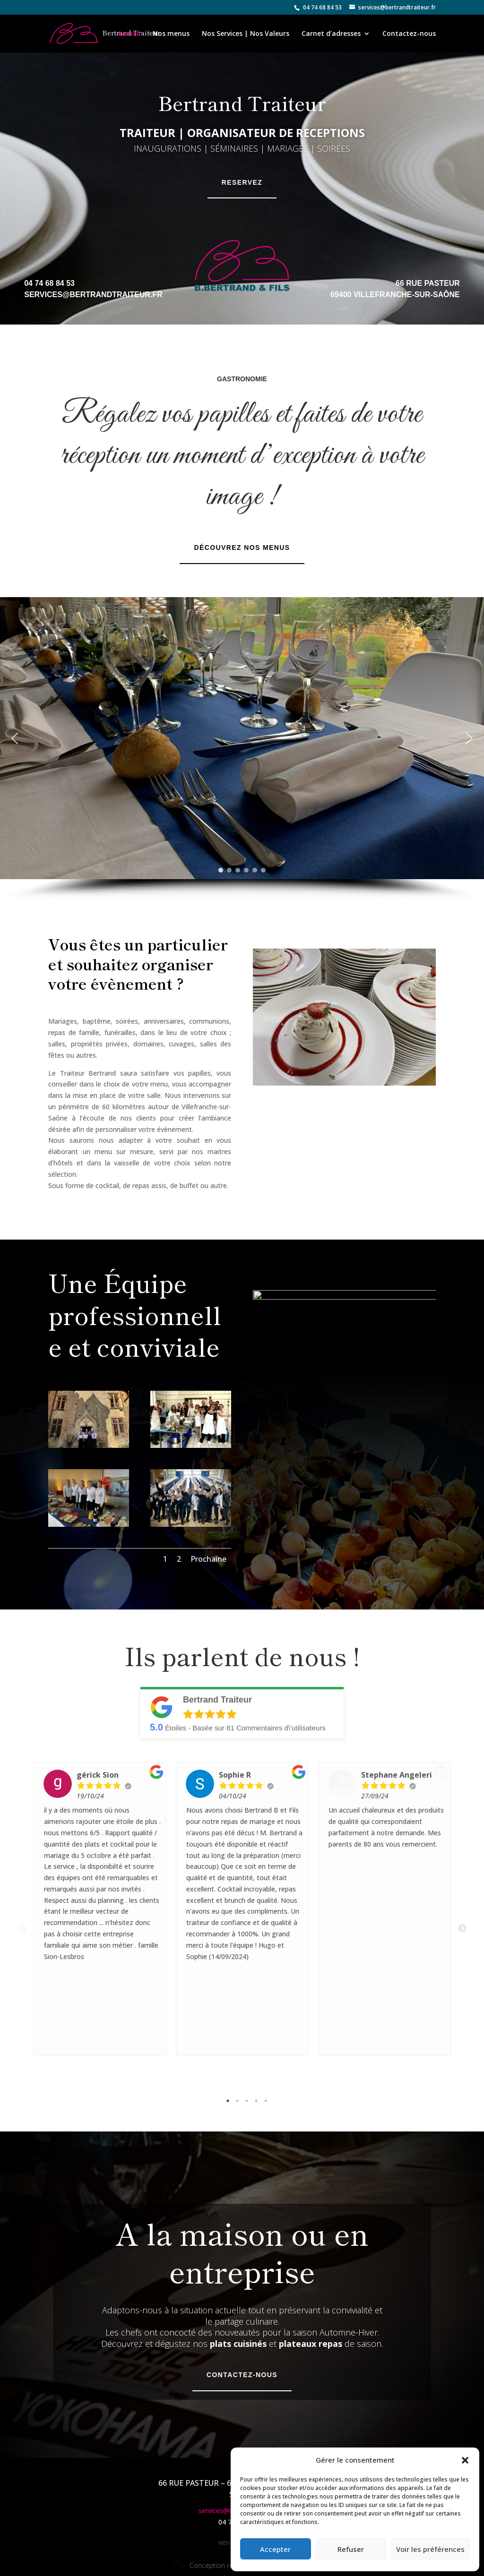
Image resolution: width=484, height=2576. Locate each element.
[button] (465, 2460)
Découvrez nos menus (242, 547)
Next (462, 1913)
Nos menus (171, 34)
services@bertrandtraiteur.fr (93, 295)
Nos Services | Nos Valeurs (245, 34)
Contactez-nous (409, 34)
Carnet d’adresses (331, 34)
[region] (242, 749)
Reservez (242, 182)
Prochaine (208, 1559)
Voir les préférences (430, 2549)
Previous (21, 1913)
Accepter (275, 2549)
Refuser (350, 2549)
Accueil (129, 34)
